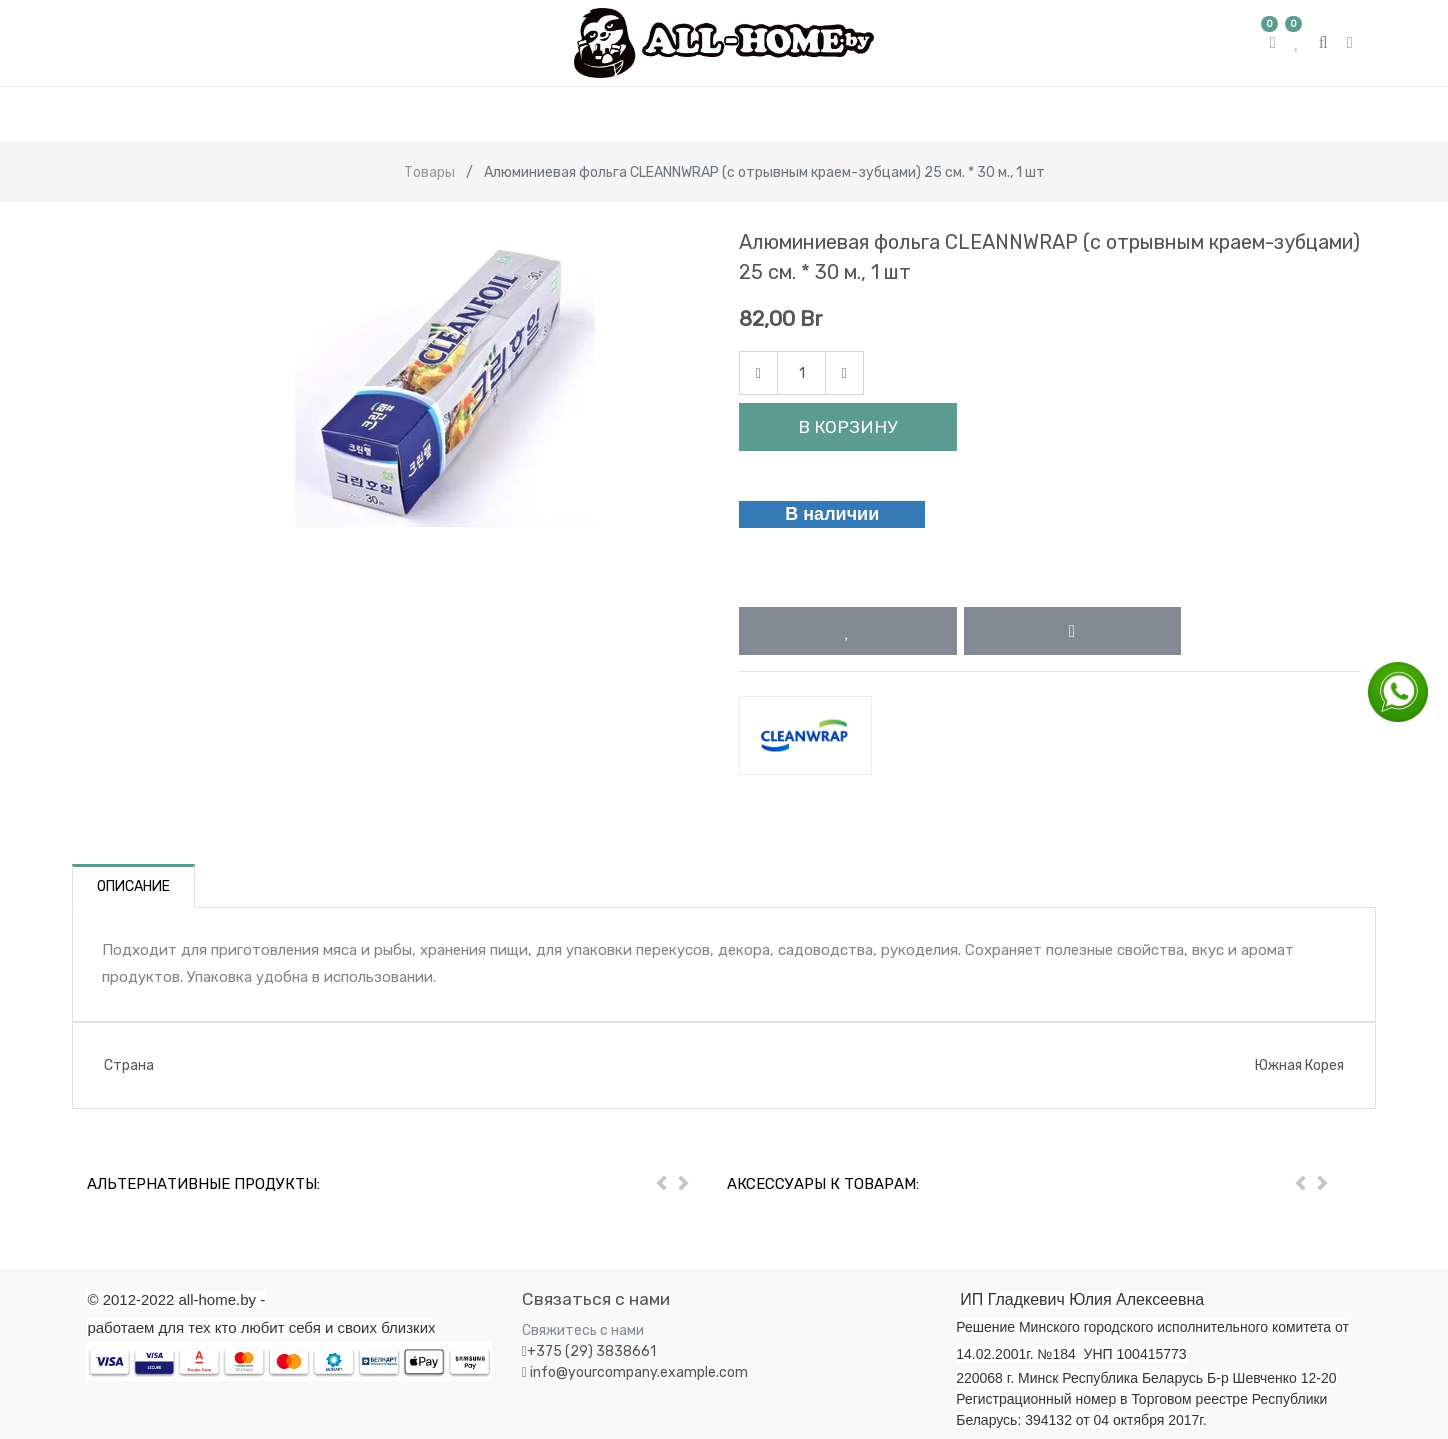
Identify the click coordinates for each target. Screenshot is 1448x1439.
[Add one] (844, 373)
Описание (133, 886)
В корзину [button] (847, 427)
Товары (429, 172)
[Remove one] (758, 373)
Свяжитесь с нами (583, 1330)
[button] (848, 631)
